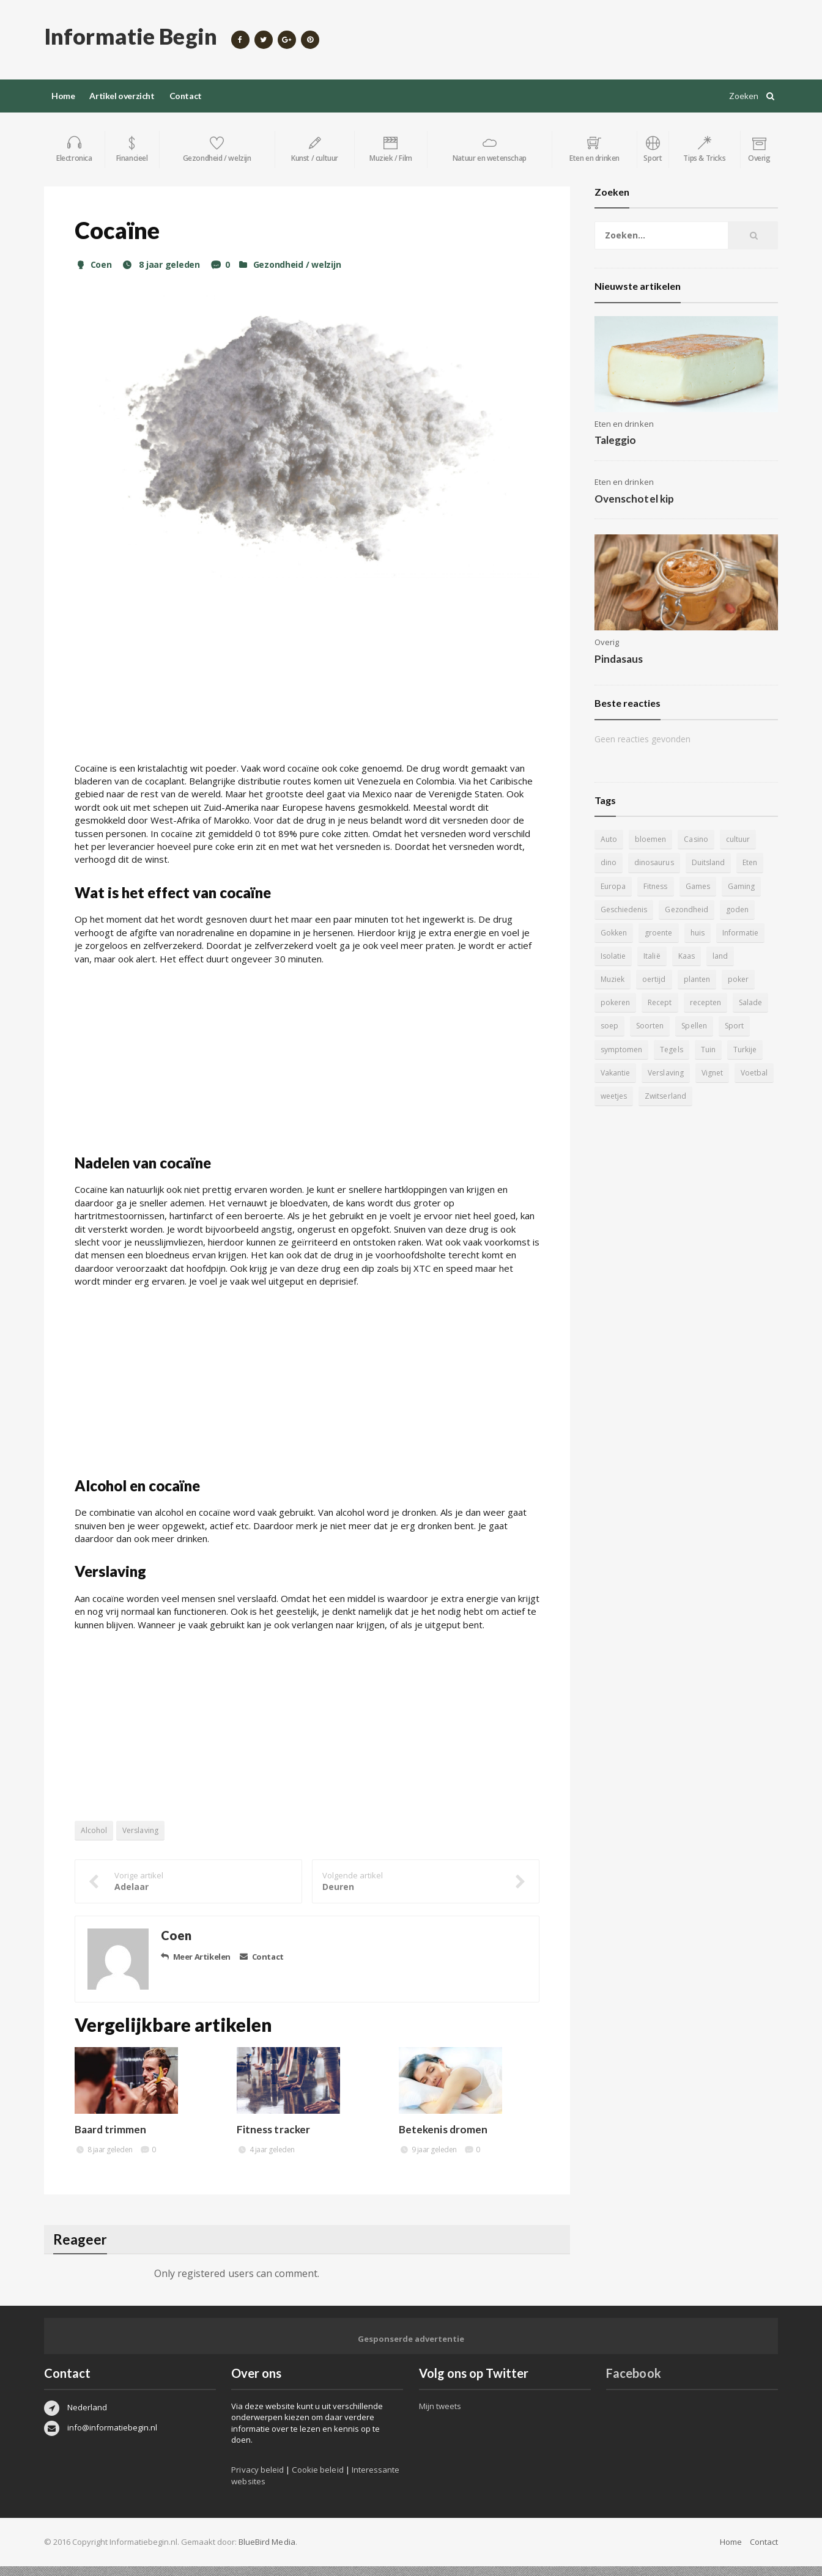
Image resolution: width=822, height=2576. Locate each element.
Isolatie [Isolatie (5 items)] (613, 966)
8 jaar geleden (160, 275)
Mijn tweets (440, 2416)
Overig (606, 652)
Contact (185, 95)
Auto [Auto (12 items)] (609, 849)
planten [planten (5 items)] (655, 989)
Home (63, 95)
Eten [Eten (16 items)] (749, 873)
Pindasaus (618, 669)
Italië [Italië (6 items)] (651, 966)
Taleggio (615, 451)
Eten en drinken (623, 434)
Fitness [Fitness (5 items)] (655, 896)
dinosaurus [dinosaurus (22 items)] (653, 873)
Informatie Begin (130, 36)
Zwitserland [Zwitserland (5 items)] (621, 1106)
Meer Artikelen (196, 1967)
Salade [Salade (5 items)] (702, 1013)
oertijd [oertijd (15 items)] (612, 989)
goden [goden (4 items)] (736, 920)
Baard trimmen (110, 2139)
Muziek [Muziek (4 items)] (757, 966)
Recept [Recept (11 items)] (612, 1013)
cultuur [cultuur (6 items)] (737, 849)
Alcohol (94, 1841)
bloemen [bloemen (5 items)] (650, 849)
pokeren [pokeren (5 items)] (739, 989)
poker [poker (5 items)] (696, 989)
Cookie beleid (316, 2480)
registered (202, 2283)
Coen (93, 275)
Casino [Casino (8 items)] (696, 849)
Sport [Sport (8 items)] (698, 1037)
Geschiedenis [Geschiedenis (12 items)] (624, 920)
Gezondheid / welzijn (294, 275)
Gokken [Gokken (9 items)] (614, 943)
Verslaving (140, 1841)
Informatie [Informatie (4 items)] (740, 943)
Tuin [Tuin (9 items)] (648, 1060)
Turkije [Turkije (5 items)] (685, 1060)
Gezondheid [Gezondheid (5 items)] (686, 920)
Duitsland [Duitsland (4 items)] (707, 873)
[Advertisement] (307, 686)
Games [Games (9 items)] (697, 896)
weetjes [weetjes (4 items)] (751, 1083)
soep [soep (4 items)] (741, 1013)
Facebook (633, 2383)
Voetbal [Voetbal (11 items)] (706, 1083)
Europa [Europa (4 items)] (613, 896)
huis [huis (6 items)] (697, 943)
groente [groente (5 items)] (658, 943)
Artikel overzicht (121, 95)
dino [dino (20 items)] (608, 873)
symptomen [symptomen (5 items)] (746, 1037)
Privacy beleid (257, 2480)
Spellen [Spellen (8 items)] (658, 1037)
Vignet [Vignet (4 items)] (664, 1083)
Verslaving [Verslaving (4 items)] (618, 1083)
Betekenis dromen (443, 2139)
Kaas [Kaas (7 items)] (686, 966)
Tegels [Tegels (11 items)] (612, 1060)
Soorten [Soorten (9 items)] (614, 1037)
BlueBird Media (267, 2551)
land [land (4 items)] (719, 966)
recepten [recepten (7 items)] (657, 1013)
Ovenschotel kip (633, 509)
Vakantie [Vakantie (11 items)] (729, 1060)
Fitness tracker (273, 2139)
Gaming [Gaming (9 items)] (740, 896)
